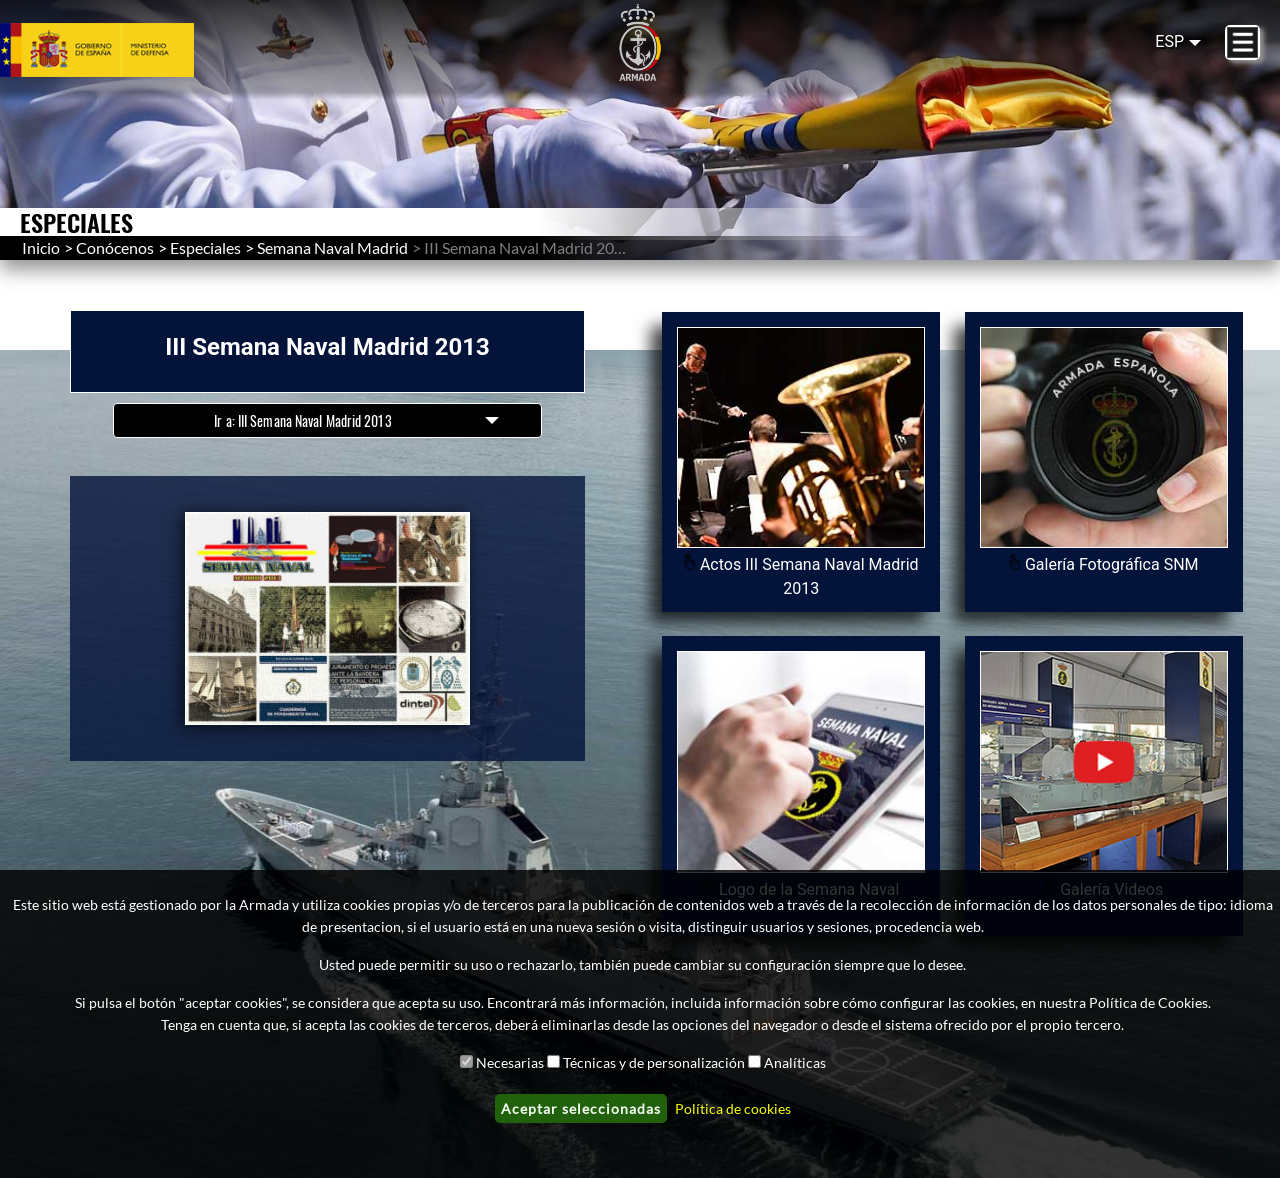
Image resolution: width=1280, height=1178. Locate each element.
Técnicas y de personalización (654, 1062)
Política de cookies (733, 1108)
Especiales (205, 247)
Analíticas (795, 1062)
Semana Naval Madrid (332, 247)
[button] (327, 618)
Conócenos (115, 247)
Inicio (41, 247)
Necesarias (510, 1062)
